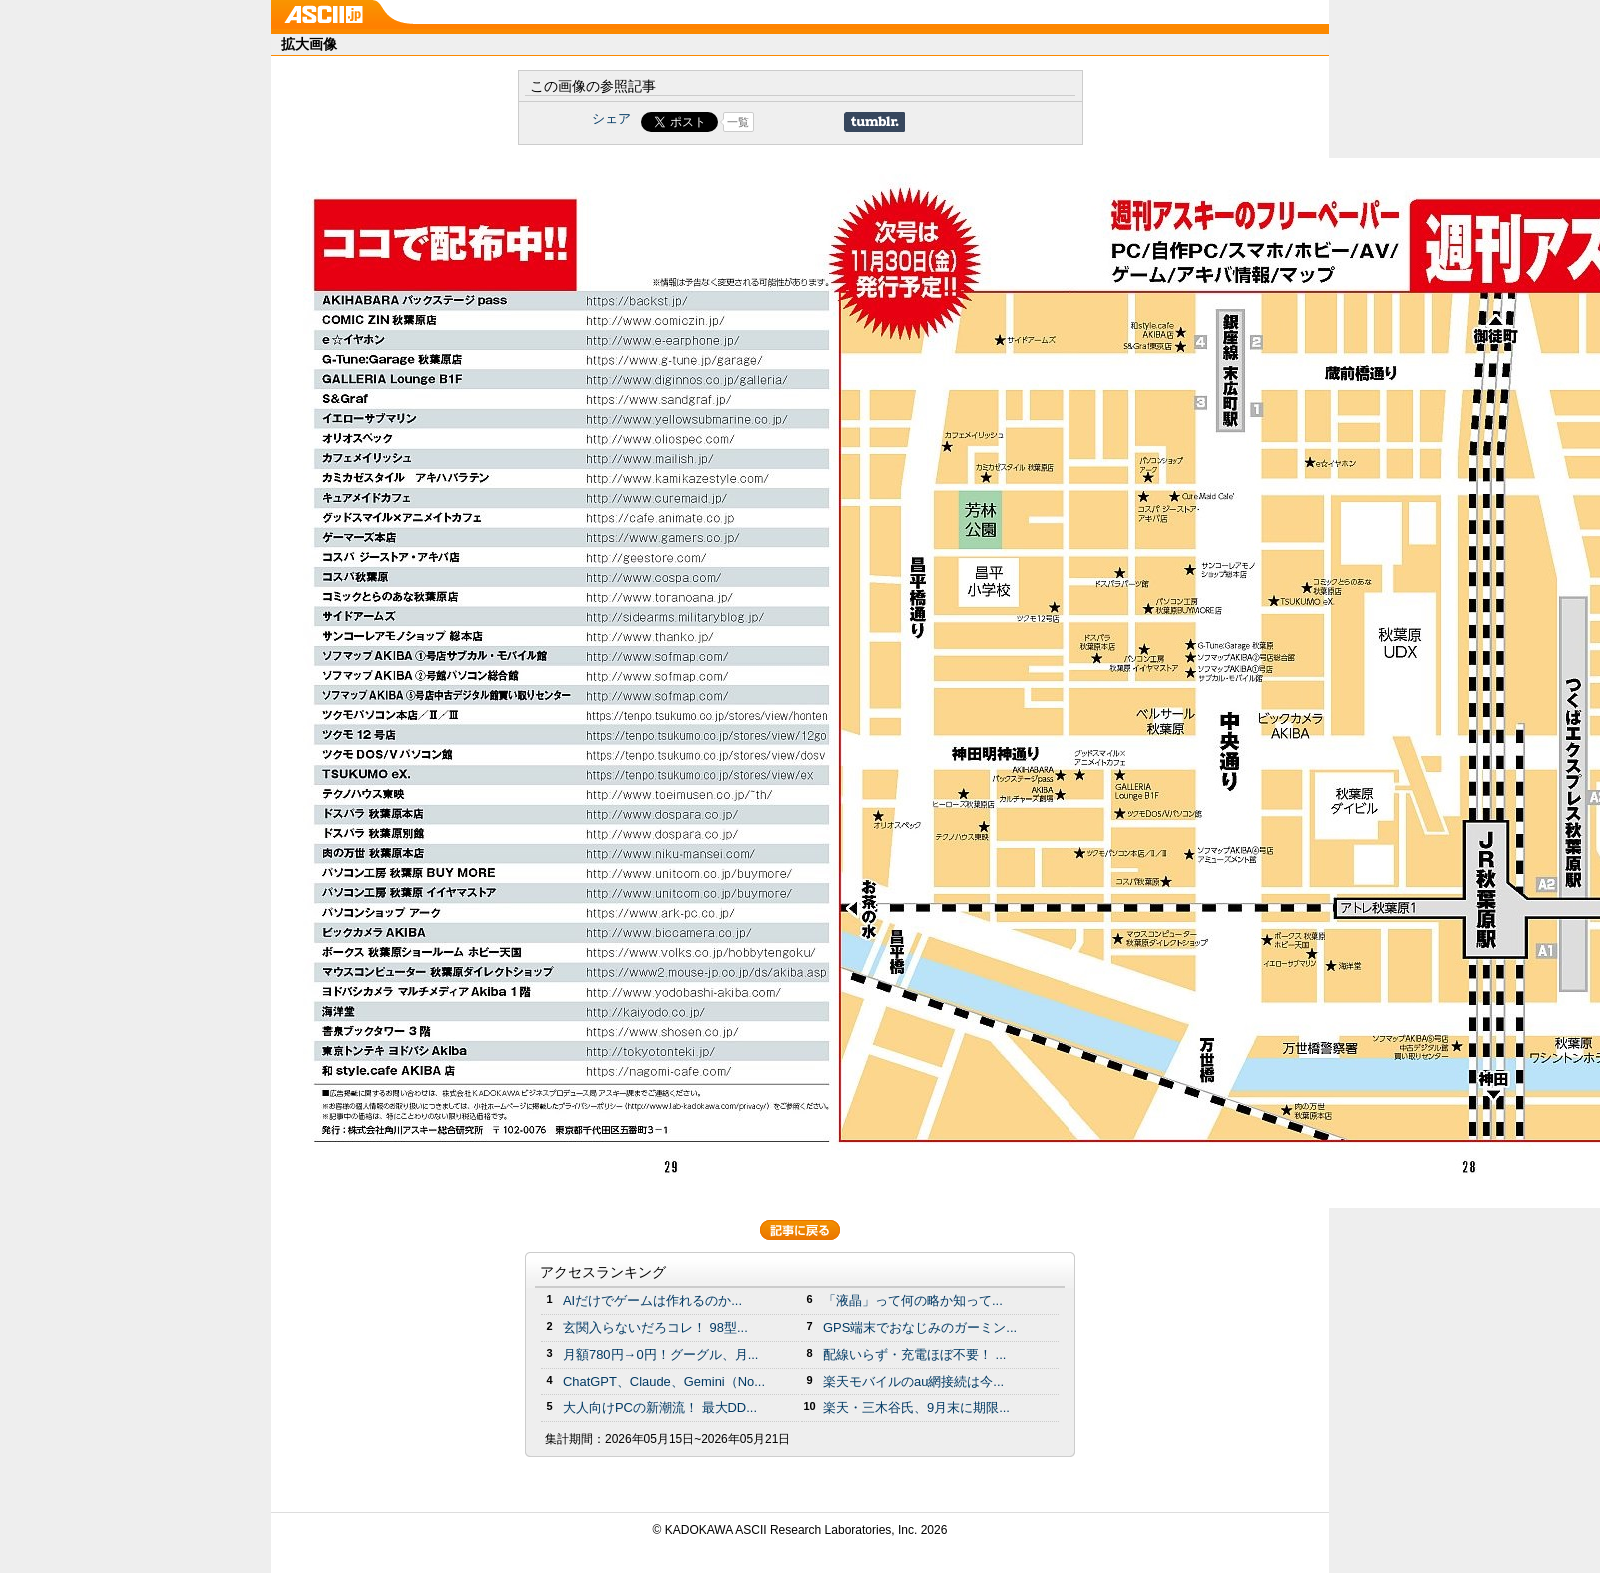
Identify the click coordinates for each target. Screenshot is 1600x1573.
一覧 (738, 122)
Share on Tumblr (874, 122)
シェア (611, 118)
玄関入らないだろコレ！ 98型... (655, 1327)
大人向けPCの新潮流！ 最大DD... (660, 1407)
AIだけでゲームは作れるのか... (652, 1300)
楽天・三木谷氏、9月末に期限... (916, 1407)
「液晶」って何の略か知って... (913, 1300)
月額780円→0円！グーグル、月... (660, 1354)
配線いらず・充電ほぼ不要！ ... (914, 1354)
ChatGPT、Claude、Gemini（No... (664, 1381)
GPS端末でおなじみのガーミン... (920, 1327)
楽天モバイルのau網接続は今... (913, 1381)
